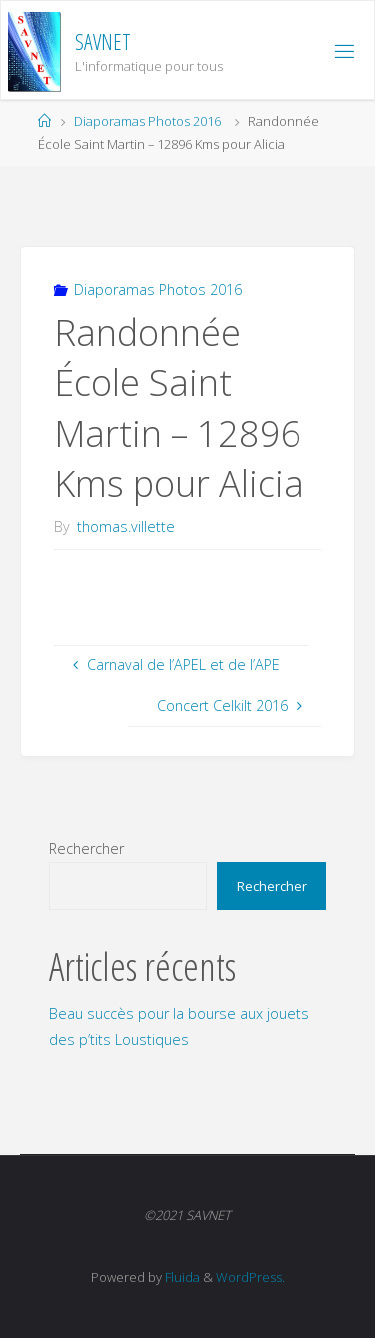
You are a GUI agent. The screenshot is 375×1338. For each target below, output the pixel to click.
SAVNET (103, 41)
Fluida (181, 1277)
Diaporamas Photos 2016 (147, 121)
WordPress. (250, 1277)
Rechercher (86, 848)
